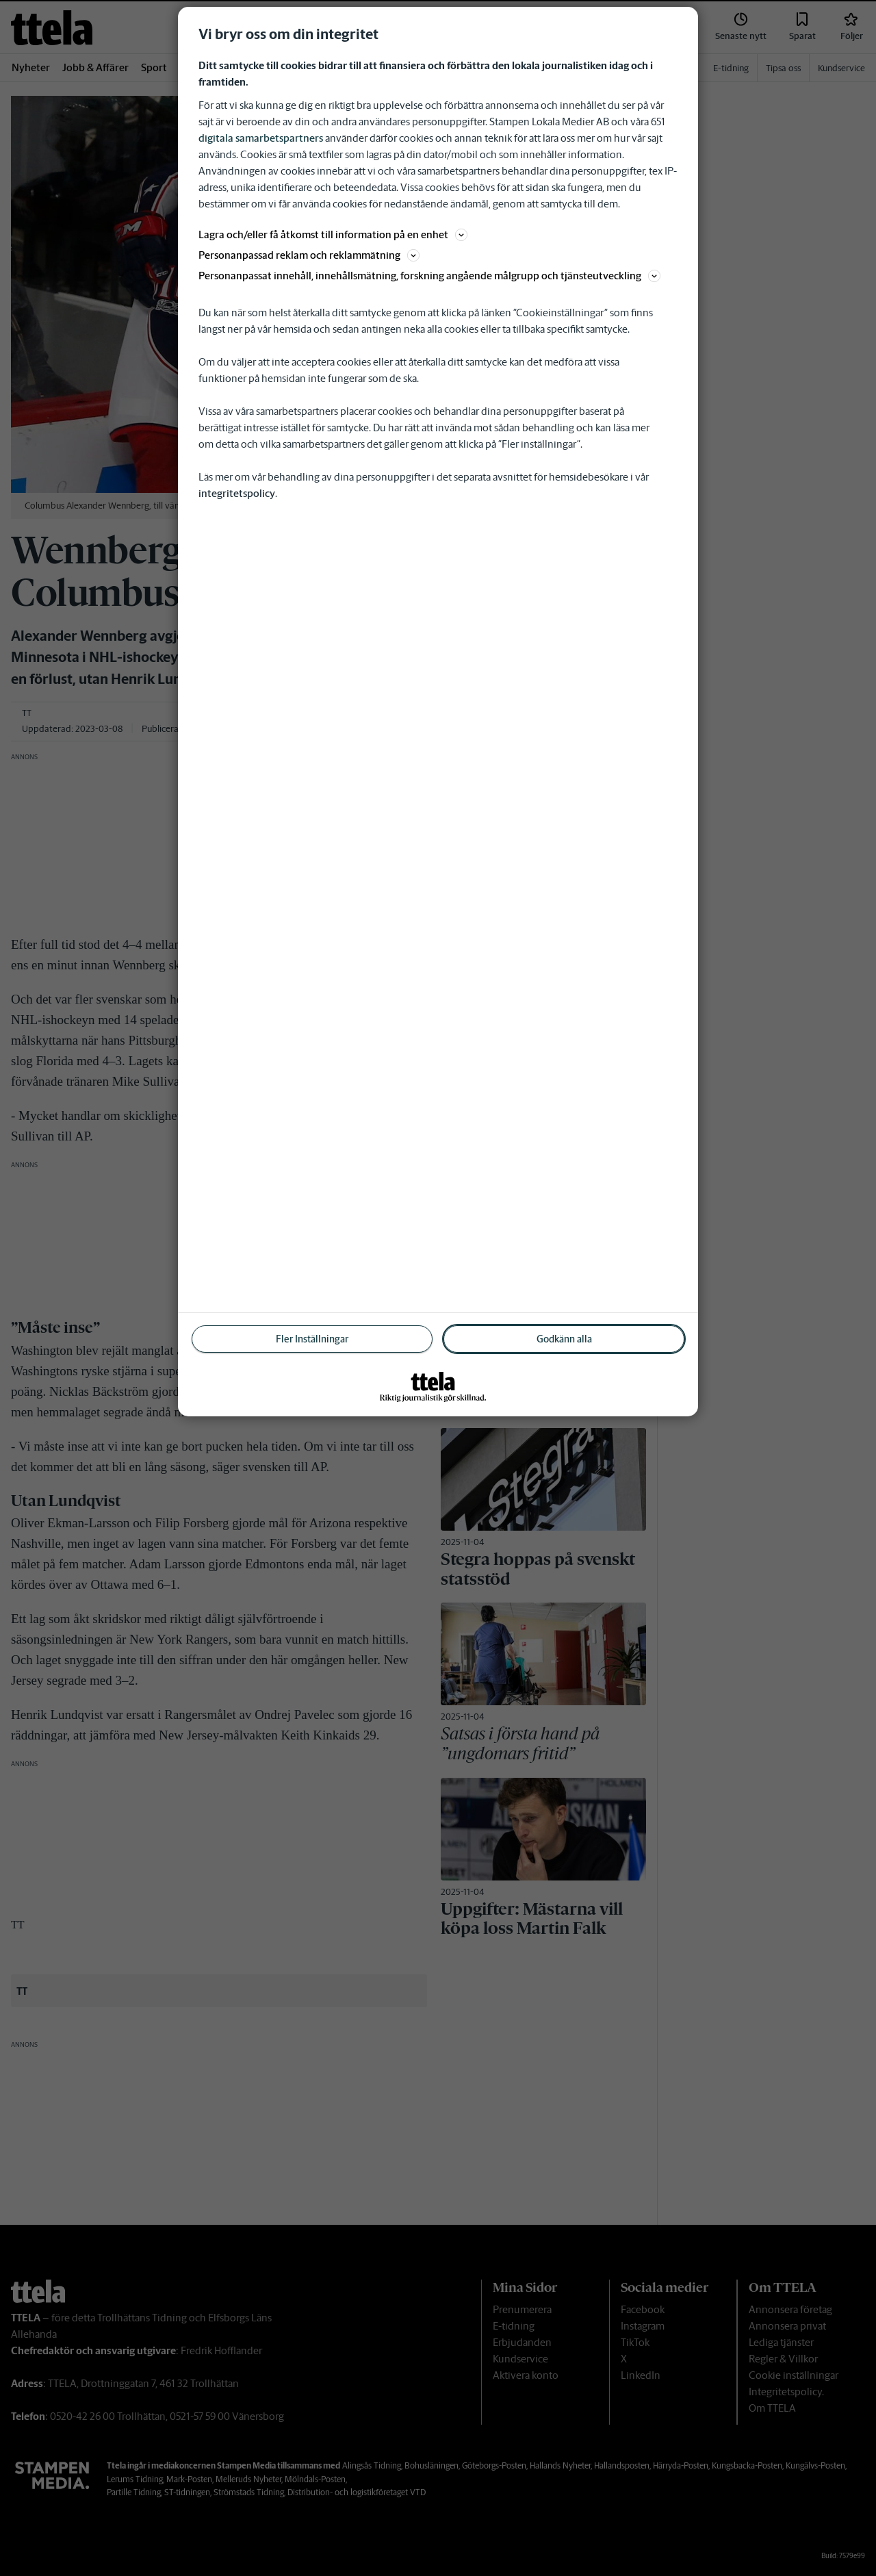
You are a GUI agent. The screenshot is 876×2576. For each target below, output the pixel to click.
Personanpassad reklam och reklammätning (309, 255)
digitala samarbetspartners (260, 137)
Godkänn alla (564, 1339)
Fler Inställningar (312, 1339)
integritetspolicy (236, 493)
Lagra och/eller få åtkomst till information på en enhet (332, 234)
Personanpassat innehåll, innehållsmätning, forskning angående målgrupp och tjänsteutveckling (429, 275)
